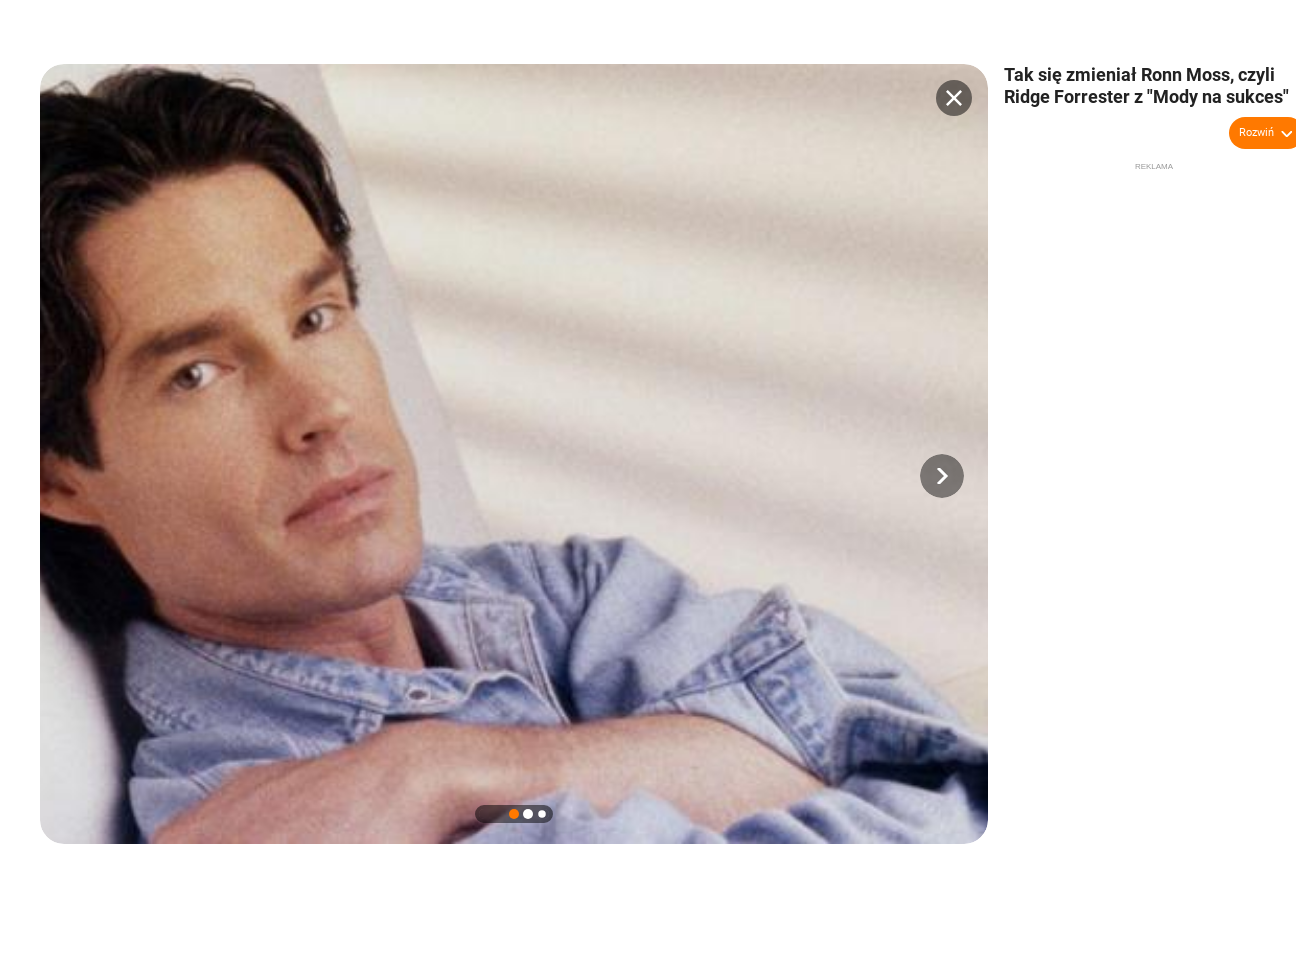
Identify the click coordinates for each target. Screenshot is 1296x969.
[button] (942, 476)
